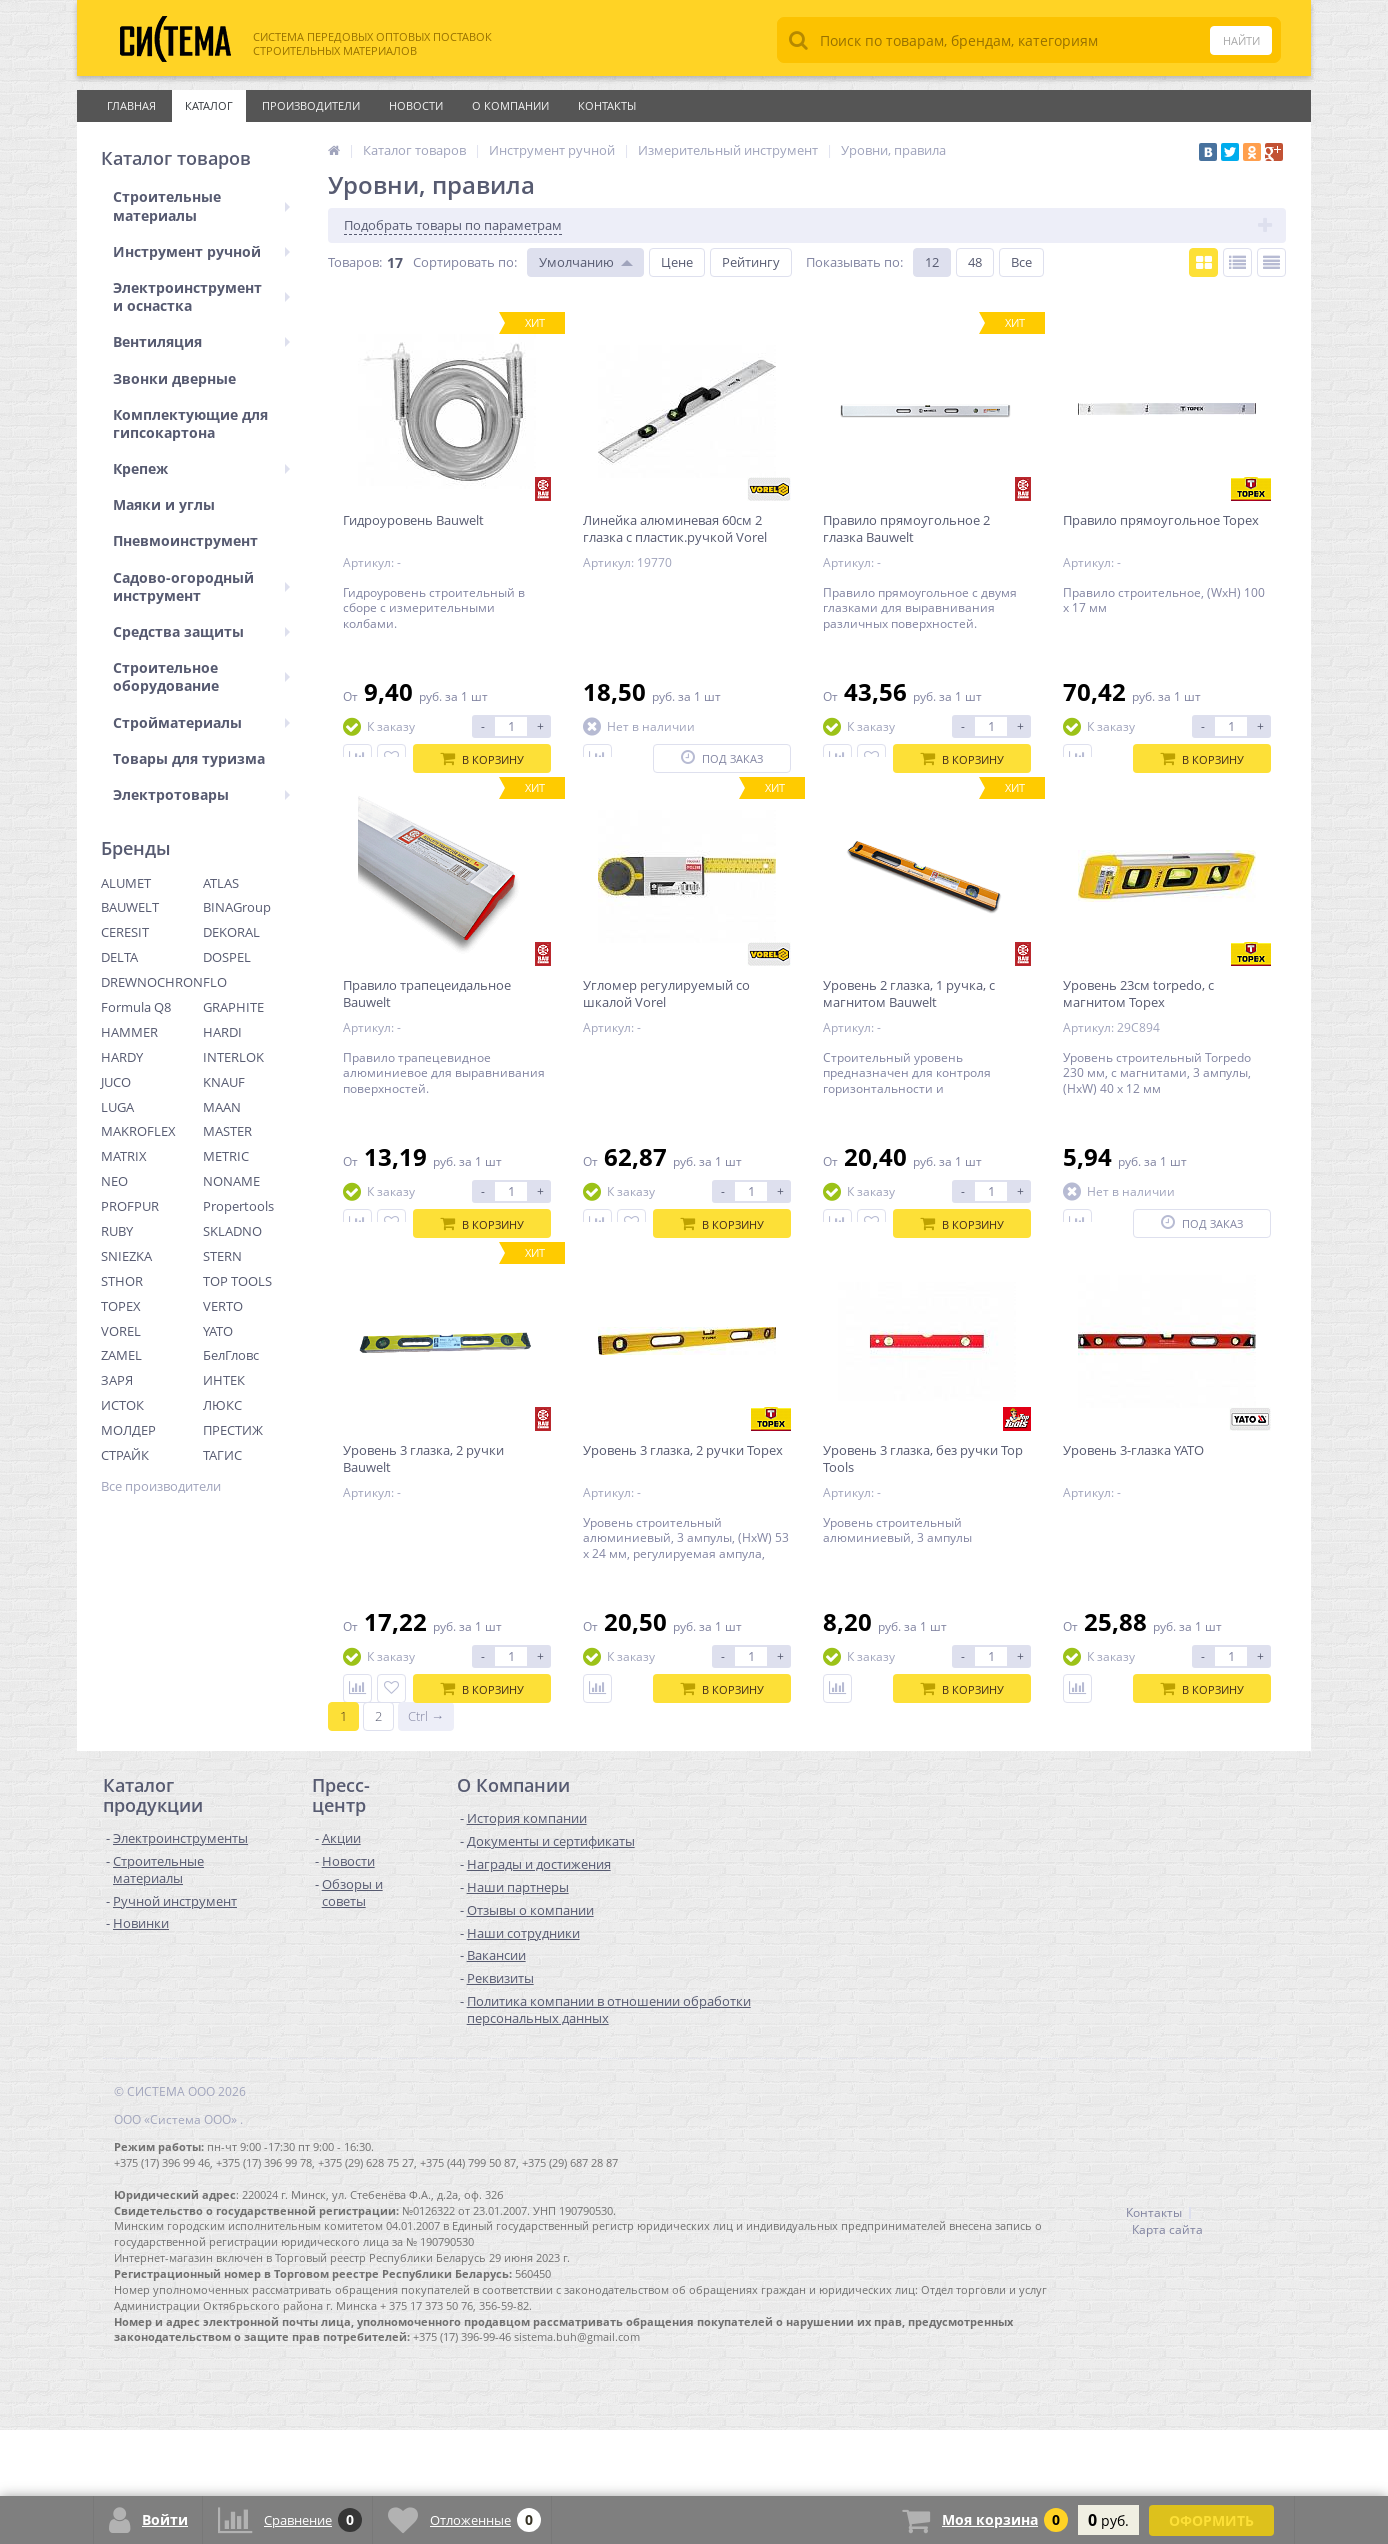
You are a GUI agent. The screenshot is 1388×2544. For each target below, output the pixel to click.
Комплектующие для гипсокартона (190, 423)
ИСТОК (122, 1405)
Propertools (238, 1206)
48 (975, 262)
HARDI (222, 1032)
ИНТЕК (224, 1380)
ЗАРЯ (117, 1380)
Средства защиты (201, 631)
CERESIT (125, 932)
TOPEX (121, 1306)
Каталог (209, 105)
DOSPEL (227, 957)
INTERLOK (233, 1057)
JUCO (116, 1082)
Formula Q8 (136, 1007)
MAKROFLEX (138, 1131)
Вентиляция (201, 341)
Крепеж (201, 468)
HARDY (122, 1057)
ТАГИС (222, 1455)
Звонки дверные (174, 378)
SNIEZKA (126, 1256)
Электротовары (201, 794)
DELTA (119, 957)
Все (1021, 262)
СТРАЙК (125, 1455)
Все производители (161, 1486)
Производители (311, 105)
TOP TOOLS (237, 1281)
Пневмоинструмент (185, 540)
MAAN (222, 1107)
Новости (416, 105)
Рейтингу (751, 262)
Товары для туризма (189, 758)
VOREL (121, 1331)
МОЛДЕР (128, 1430)
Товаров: (355, 262)
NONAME (231, 1181)
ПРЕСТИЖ (233, 1430)
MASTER (227, 1131)
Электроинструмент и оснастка (201, 296)
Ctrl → (426, 1830)
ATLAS (221, 883)
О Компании (510, 105)
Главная (131, 105)
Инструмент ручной (201, 251)
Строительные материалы (201, 205)
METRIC (226, 1156)
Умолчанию (576, 262)
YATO (218, 1331)
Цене (677, 262)
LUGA (117, 1107)
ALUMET (126, 883)
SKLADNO (232, 1231)
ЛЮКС (222, 1405)
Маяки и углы (164, 504)
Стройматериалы (201, 722)
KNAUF (224, 1082)
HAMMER (129, 1032)
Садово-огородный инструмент (201, 586)
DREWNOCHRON (152, 982)
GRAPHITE (233, 1007)
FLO (215, 982)
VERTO (223, 1306)
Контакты (607, 105)
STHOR (122, 1281)
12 (932, 262)
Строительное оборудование (201, 676)
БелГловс (231, 1355)
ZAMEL (121, 1355)
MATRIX (124, 1156)
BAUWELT (130, 907)
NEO (114, 1181)
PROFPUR (130, 1206)
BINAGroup (237, 907)
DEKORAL (231, 932)
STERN (222, 1256)
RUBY (117, 1231)
